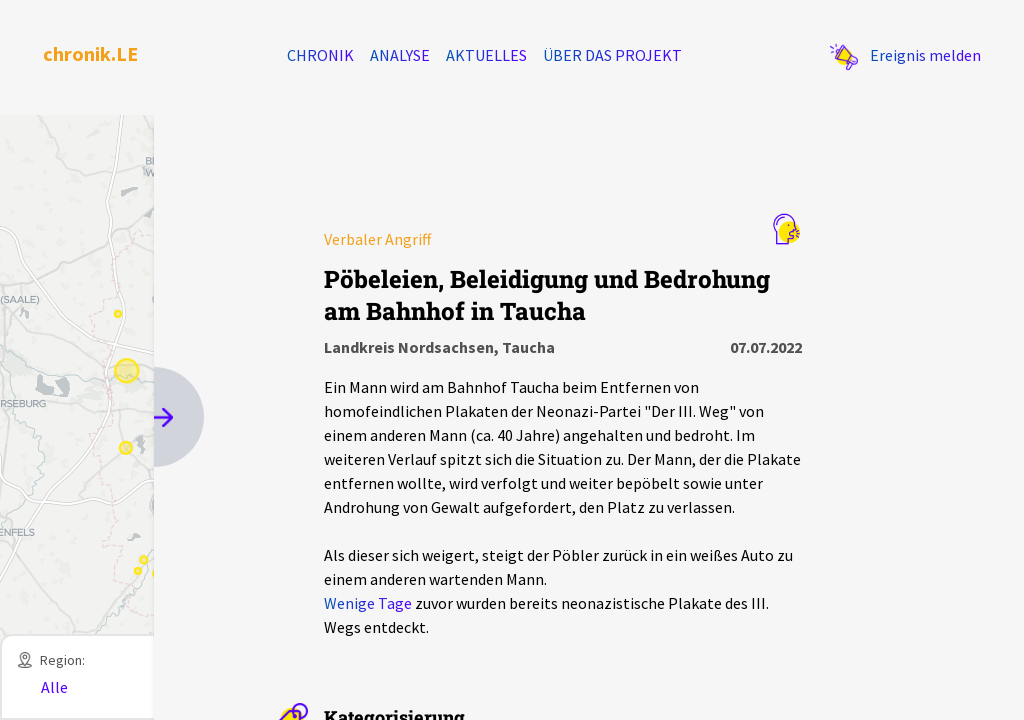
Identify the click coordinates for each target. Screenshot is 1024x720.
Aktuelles (486, 55)
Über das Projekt (612, 55)
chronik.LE (90, 53)
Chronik (320, 55)
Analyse (400, 55)
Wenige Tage (368, 603)
